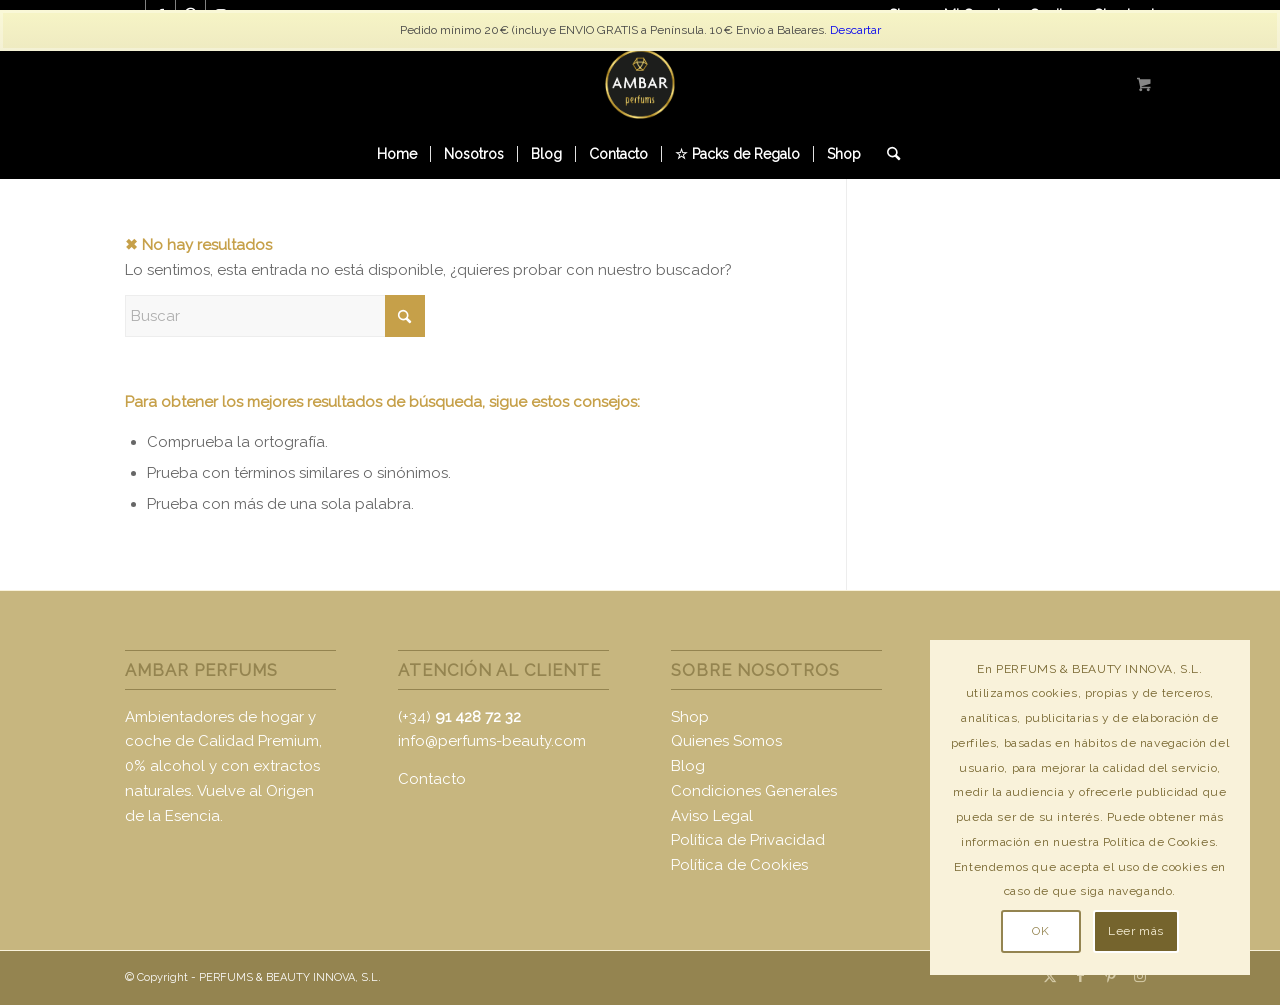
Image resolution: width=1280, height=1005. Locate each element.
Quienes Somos (726, 741)
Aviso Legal (712, 816)
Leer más (1136, 931)
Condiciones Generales (754, 791)
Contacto (432, 779)
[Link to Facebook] (1080, 976)
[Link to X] (1050, 976)
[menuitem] (397, 154)
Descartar (855, 30)
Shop (690, 717)
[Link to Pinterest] (1110, 976)
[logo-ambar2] (640, 84)
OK (1040, 931)
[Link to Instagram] (1140, 976)
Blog (688, 766)
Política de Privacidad (748, 840)
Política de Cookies (739, 865)
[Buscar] (887, 154)
